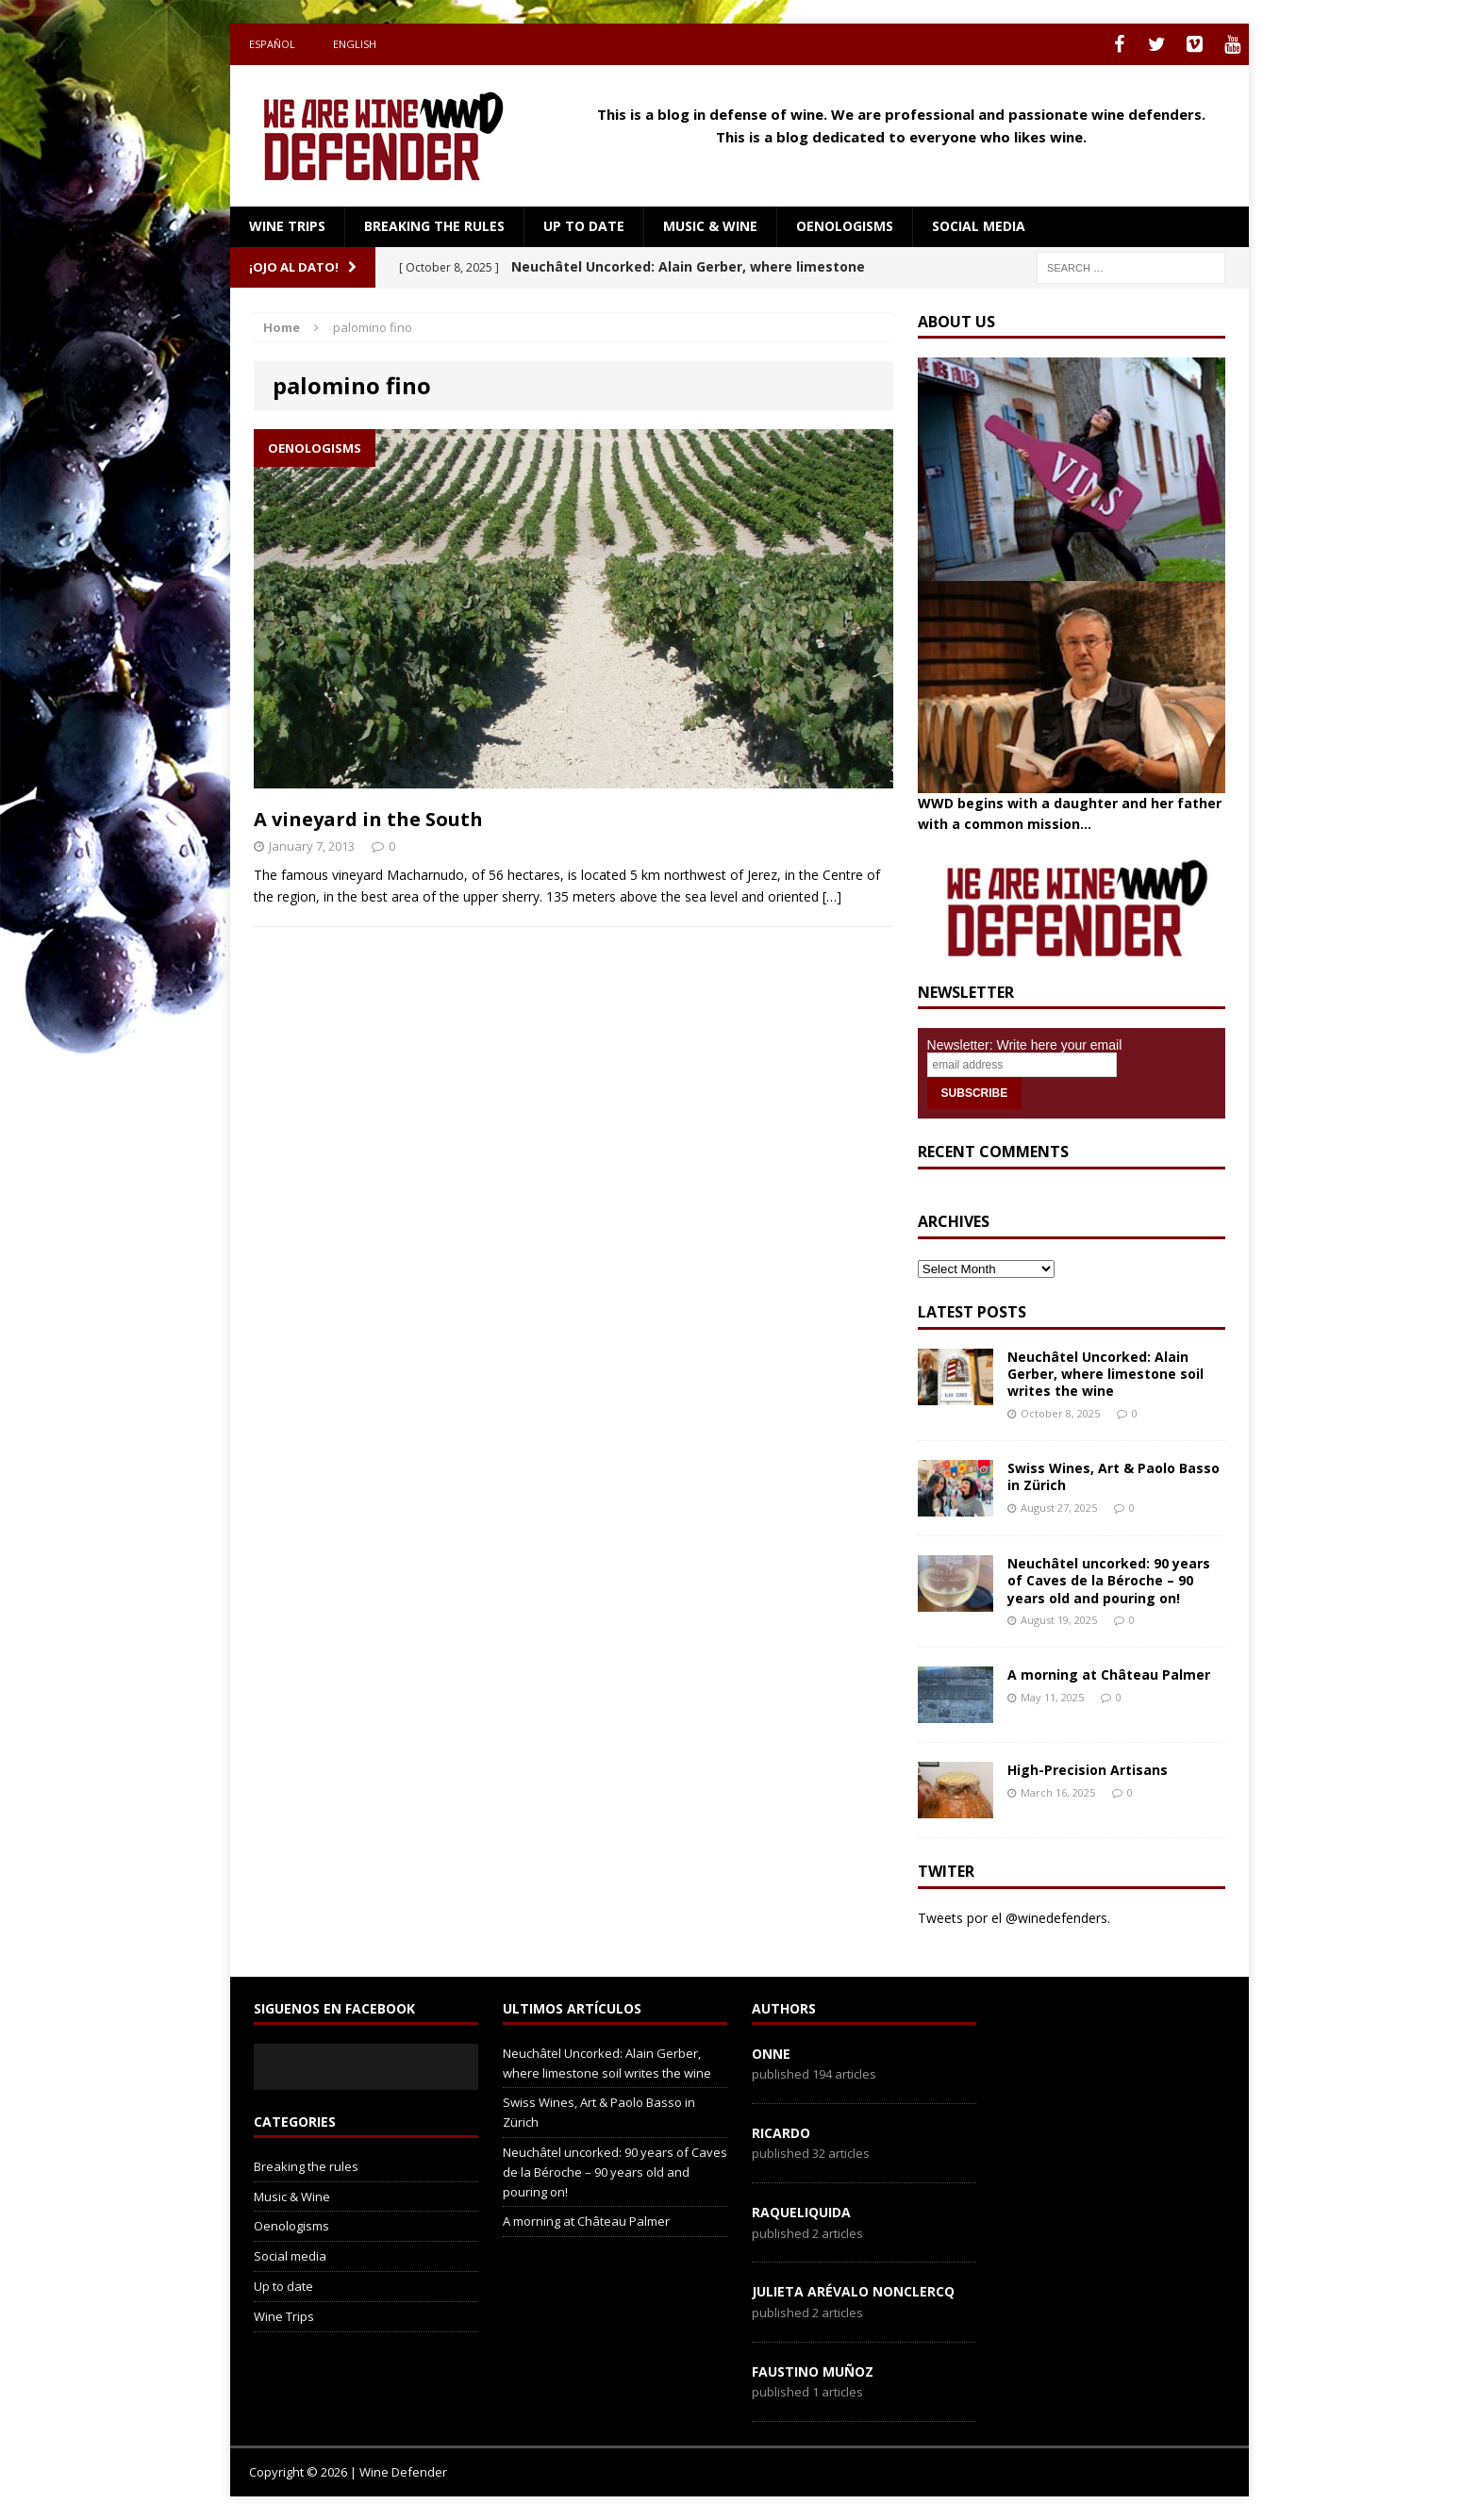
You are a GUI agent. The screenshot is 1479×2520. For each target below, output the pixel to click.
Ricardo (781, 2133)
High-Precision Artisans (1087, 1770)
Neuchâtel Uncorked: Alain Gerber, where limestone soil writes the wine (1105, 1374)
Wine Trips (287, 226)
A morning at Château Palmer (1108, 1674)
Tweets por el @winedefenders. (1014, 1918)
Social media (978, 226)
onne (771, 2054)
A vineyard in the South (368, 819)
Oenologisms (844, 226)
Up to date (583, 226)
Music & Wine (710, 226)
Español (272, 44)
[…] (832, 896)
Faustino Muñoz (812, 2371)
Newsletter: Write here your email (1024, 1045)
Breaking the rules (434, 226)
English (354, 44)
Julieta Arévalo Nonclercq (853, 2291)
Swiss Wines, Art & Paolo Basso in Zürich (1113, 1476)
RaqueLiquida (801, 2212)
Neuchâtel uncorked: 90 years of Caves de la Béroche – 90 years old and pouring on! (1108, 1580)
